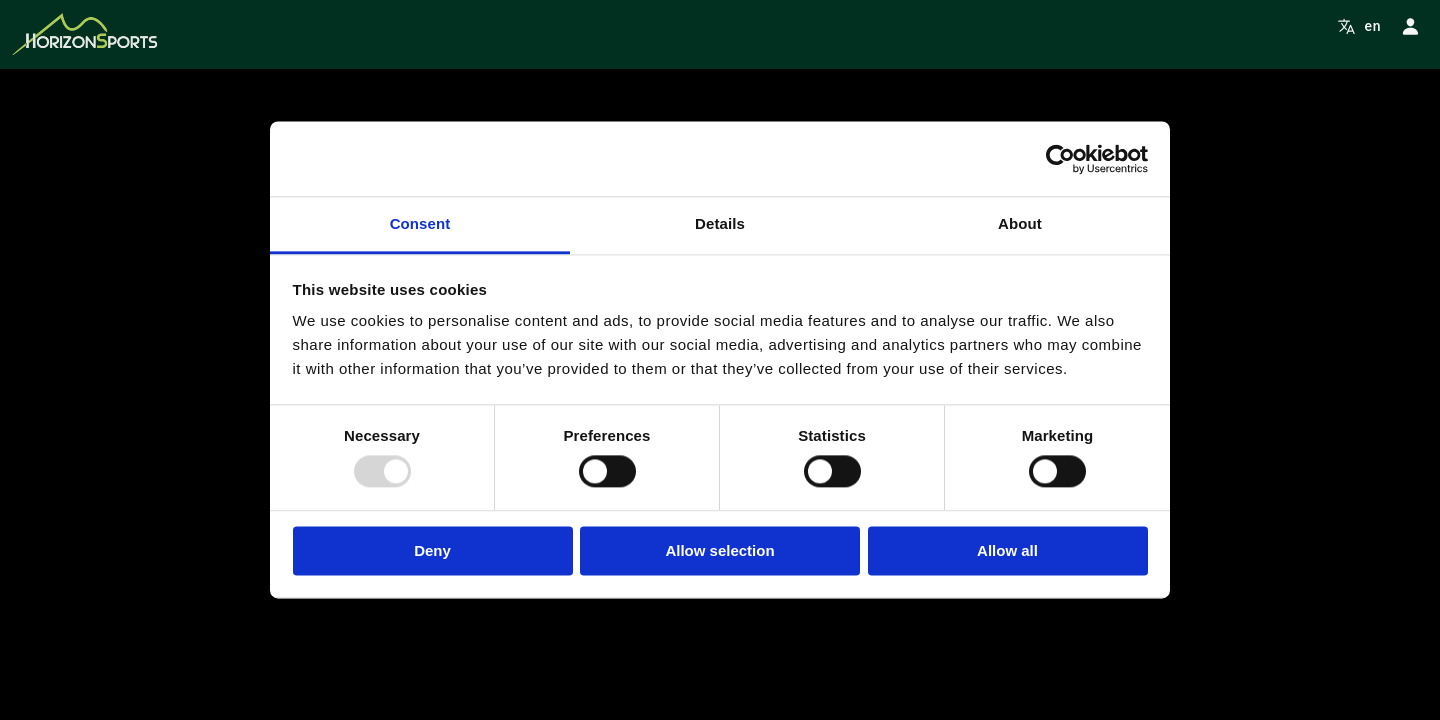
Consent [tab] (420, 223)
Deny (432, 550)
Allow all (1007, 550)
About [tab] (1020, 223)
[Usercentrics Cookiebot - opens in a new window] (1060, 159)
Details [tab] (720, 223)
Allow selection (719, 550)
